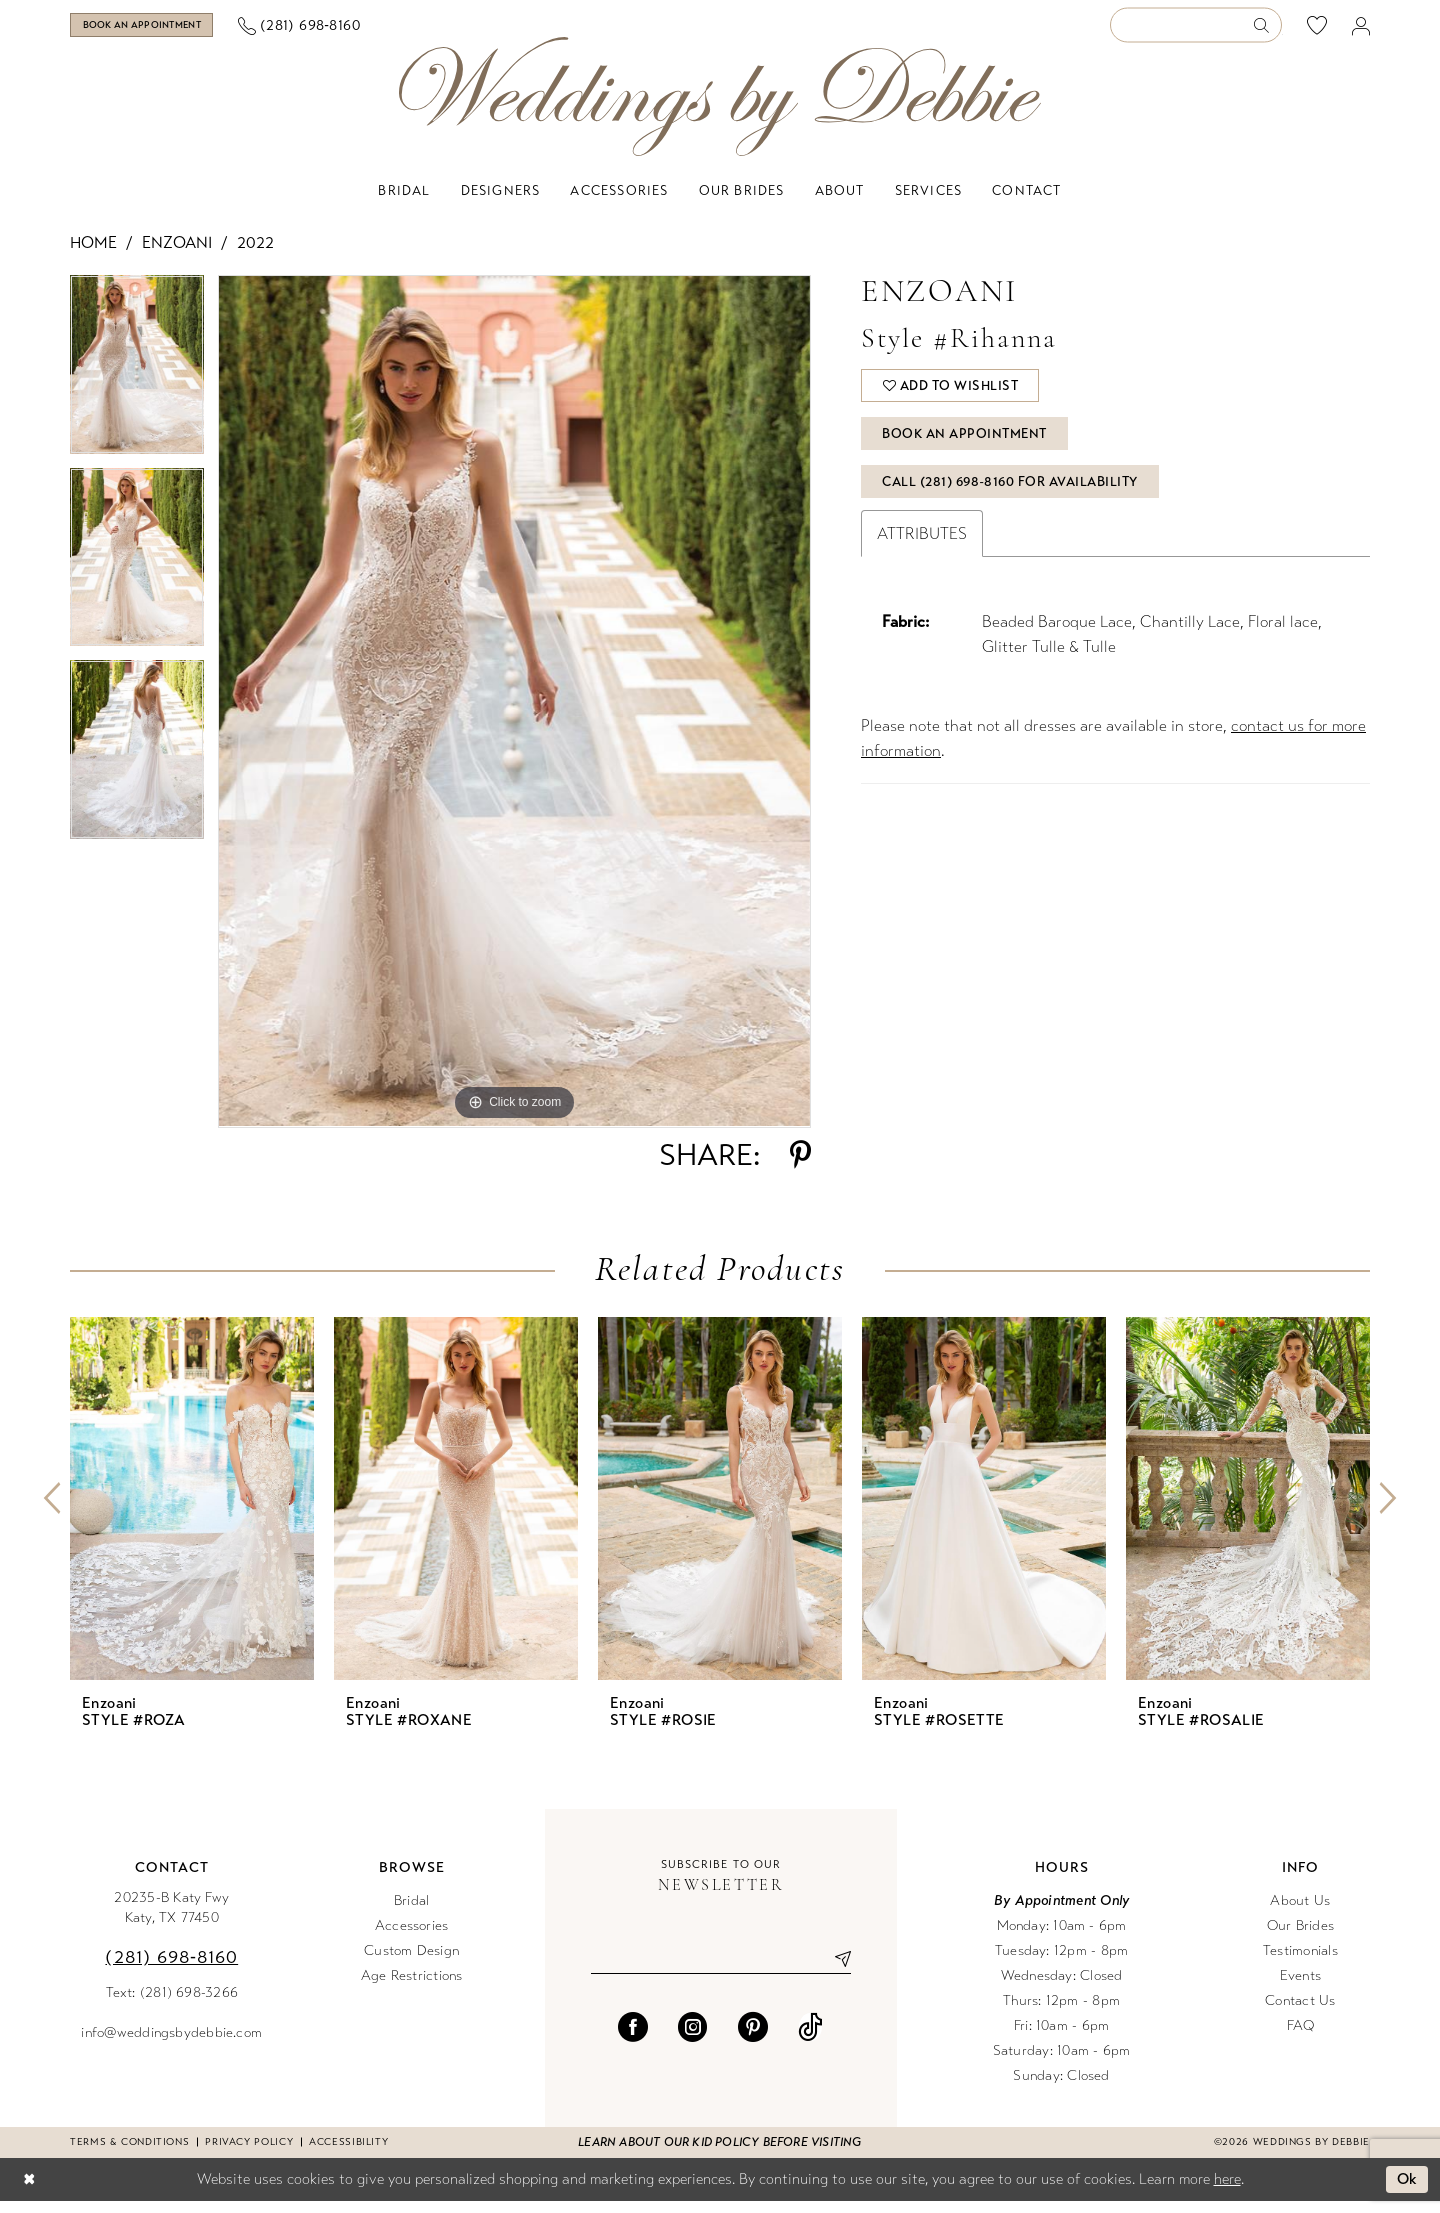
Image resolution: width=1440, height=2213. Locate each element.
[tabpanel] (137, 383)
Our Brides (1300, 1936)
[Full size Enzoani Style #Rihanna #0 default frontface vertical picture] (514, 713)
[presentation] (192, 1509)
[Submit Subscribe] (835, 1970)
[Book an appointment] (168, 31)
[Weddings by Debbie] (720, 108)
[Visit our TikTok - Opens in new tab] (810, 2038)
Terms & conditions (129, 2153)
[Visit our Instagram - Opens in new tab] (693, 2038)
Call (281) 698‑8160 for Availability (1011, 499)
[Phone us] (353, 31)
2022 (255, 254)
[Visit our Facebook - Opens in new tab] (633, 2038)
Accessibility (348, 2153)
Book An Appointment (966, 449)
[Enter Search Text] (1196, 31)
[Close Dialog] (29, 2191)
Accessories (412, 1936)
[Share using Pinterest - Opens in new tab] (800, 1166)
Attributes (922, 551)
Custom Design (411, 1961)
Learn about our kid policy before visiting (719, 2153)
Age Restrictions (412, 1986)
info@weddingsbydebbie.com (171, 2043)
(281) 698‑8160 (171, 1968)
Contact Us (1300, 2011)
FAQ (1301, 2036)
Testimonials (1300, 1961)
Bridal (411, 1911)
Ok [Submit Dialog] (1407, 2191)
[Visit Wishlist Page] (1317, 31)
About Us (1300, 1911)
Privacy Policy (249, 2153)
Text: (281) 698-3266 (172, 2003)
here (1227, 2190)
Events (1300, 1986)
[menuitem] (169, 31)
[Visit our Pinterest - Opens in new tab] (753, 2038)
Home (93, 254)
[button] (1361, 31)
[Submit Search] (1267, 31)
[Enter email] (721, 1970)
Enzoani (177, 254)
